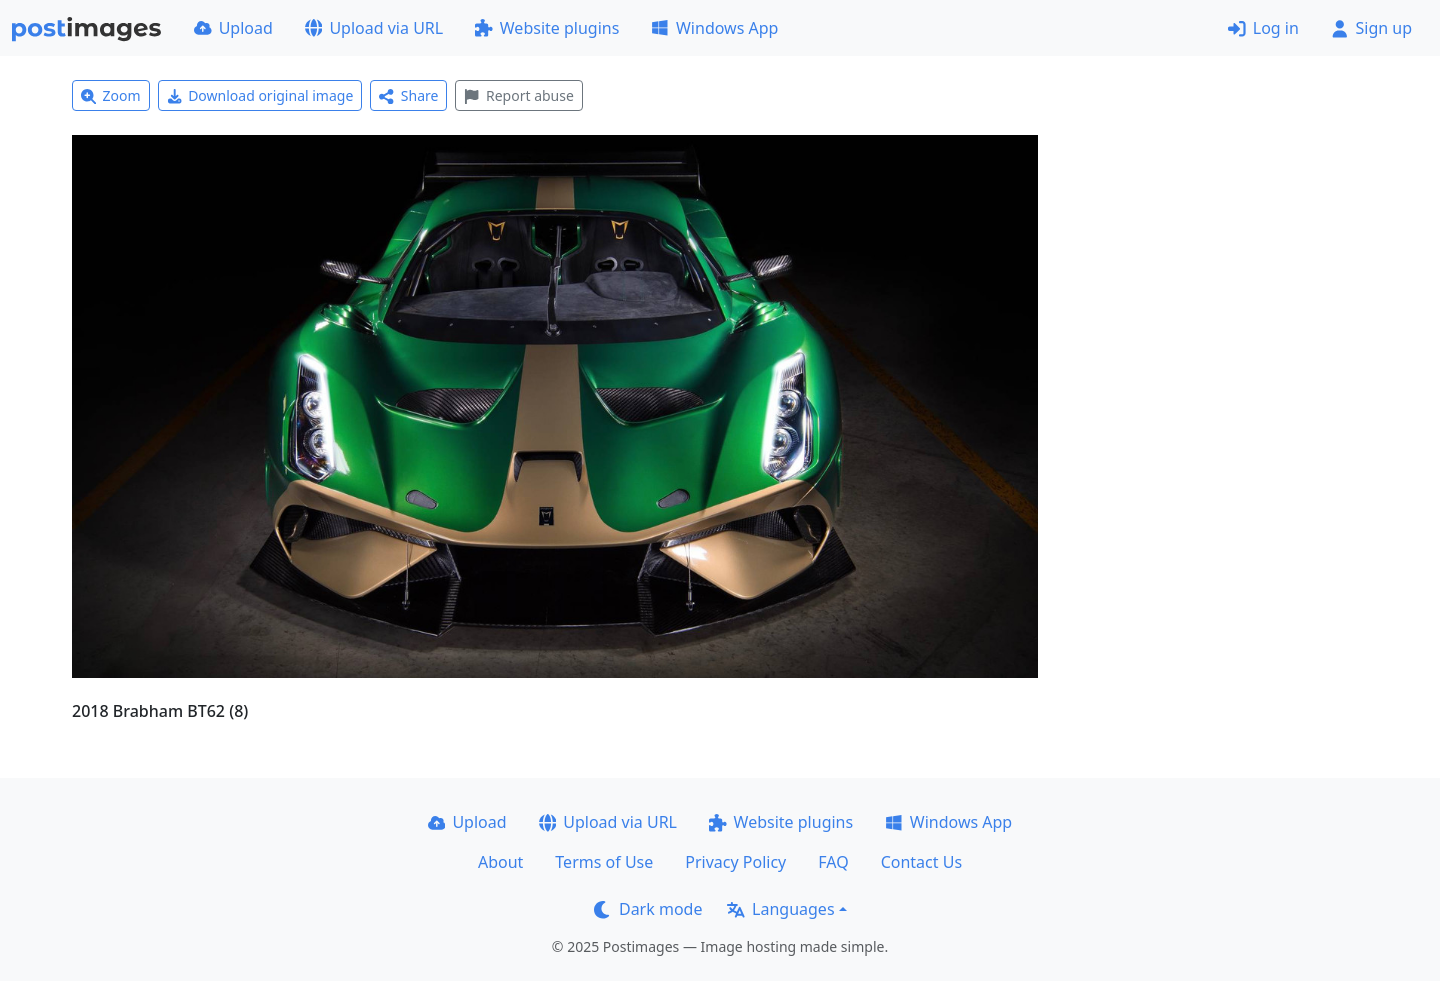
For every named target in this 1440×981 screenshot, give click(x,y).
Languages (780, 909)
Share (408, 95)
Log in (1263, 28)
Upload (233, 28)
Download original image (260, 95)
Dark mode (648, 909)
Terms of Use (604, 862)
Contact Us (921, 862)
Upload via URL (374, 28)
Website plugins (547, 28)
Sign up (1371, 28)
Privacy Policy (735, 862)
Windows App (714, 28)
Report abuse (518, 95)
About (500, 862)
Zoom (111, 95)
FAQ (833, 862)
